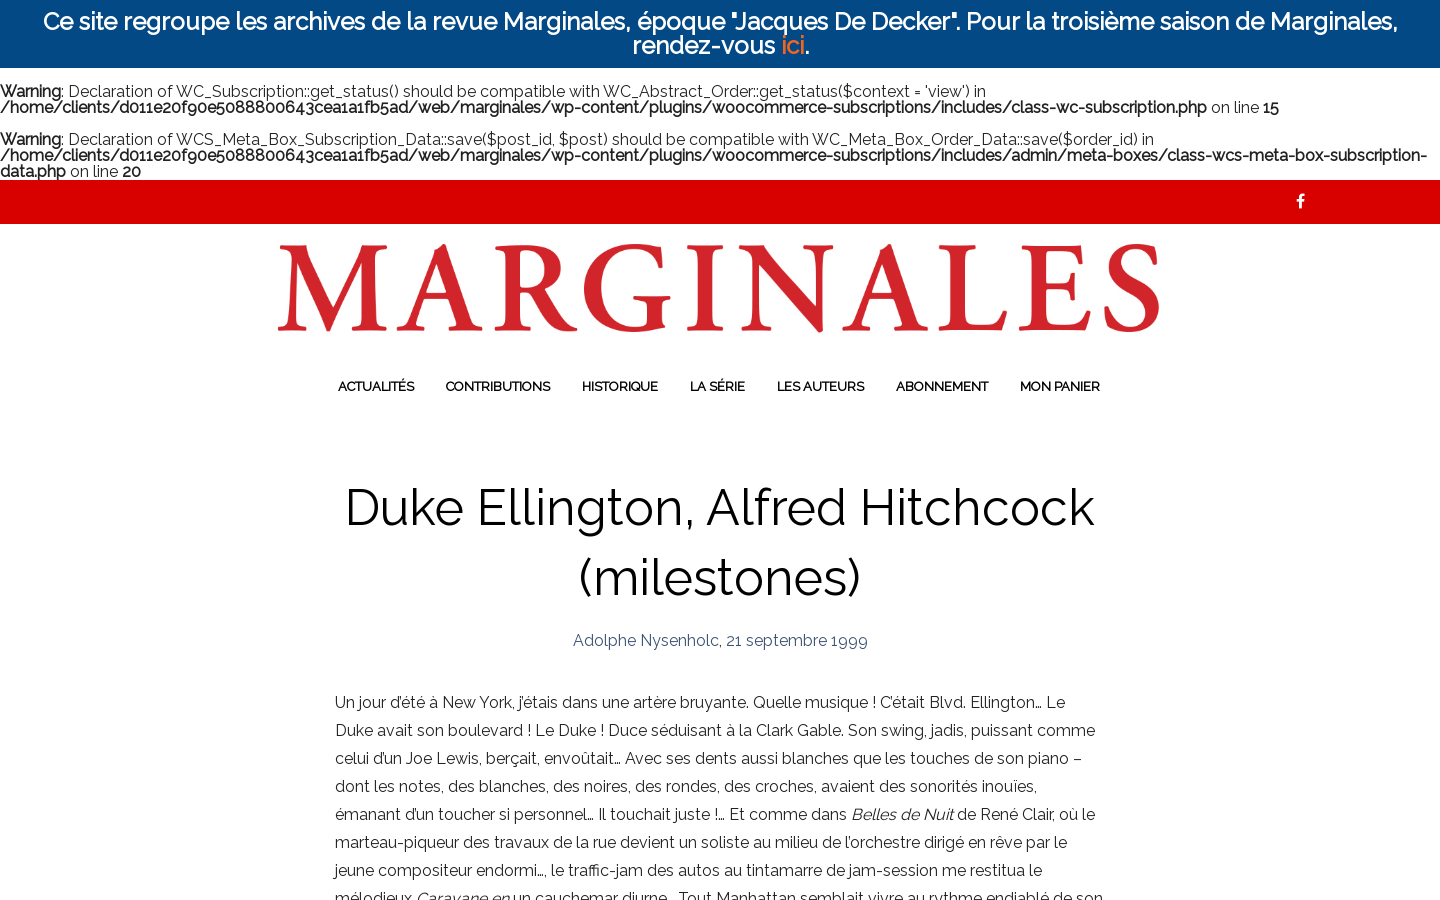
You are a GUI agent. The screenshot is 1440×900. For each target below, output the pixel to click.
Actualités (376, 386)
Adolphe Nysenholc (646, 640)
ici (792, 45)
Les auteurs (820, 386)
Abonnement (942, 386)
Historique (620, 386)
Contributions (498, 386)
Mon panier (1060, 386)
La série (717, 386)
